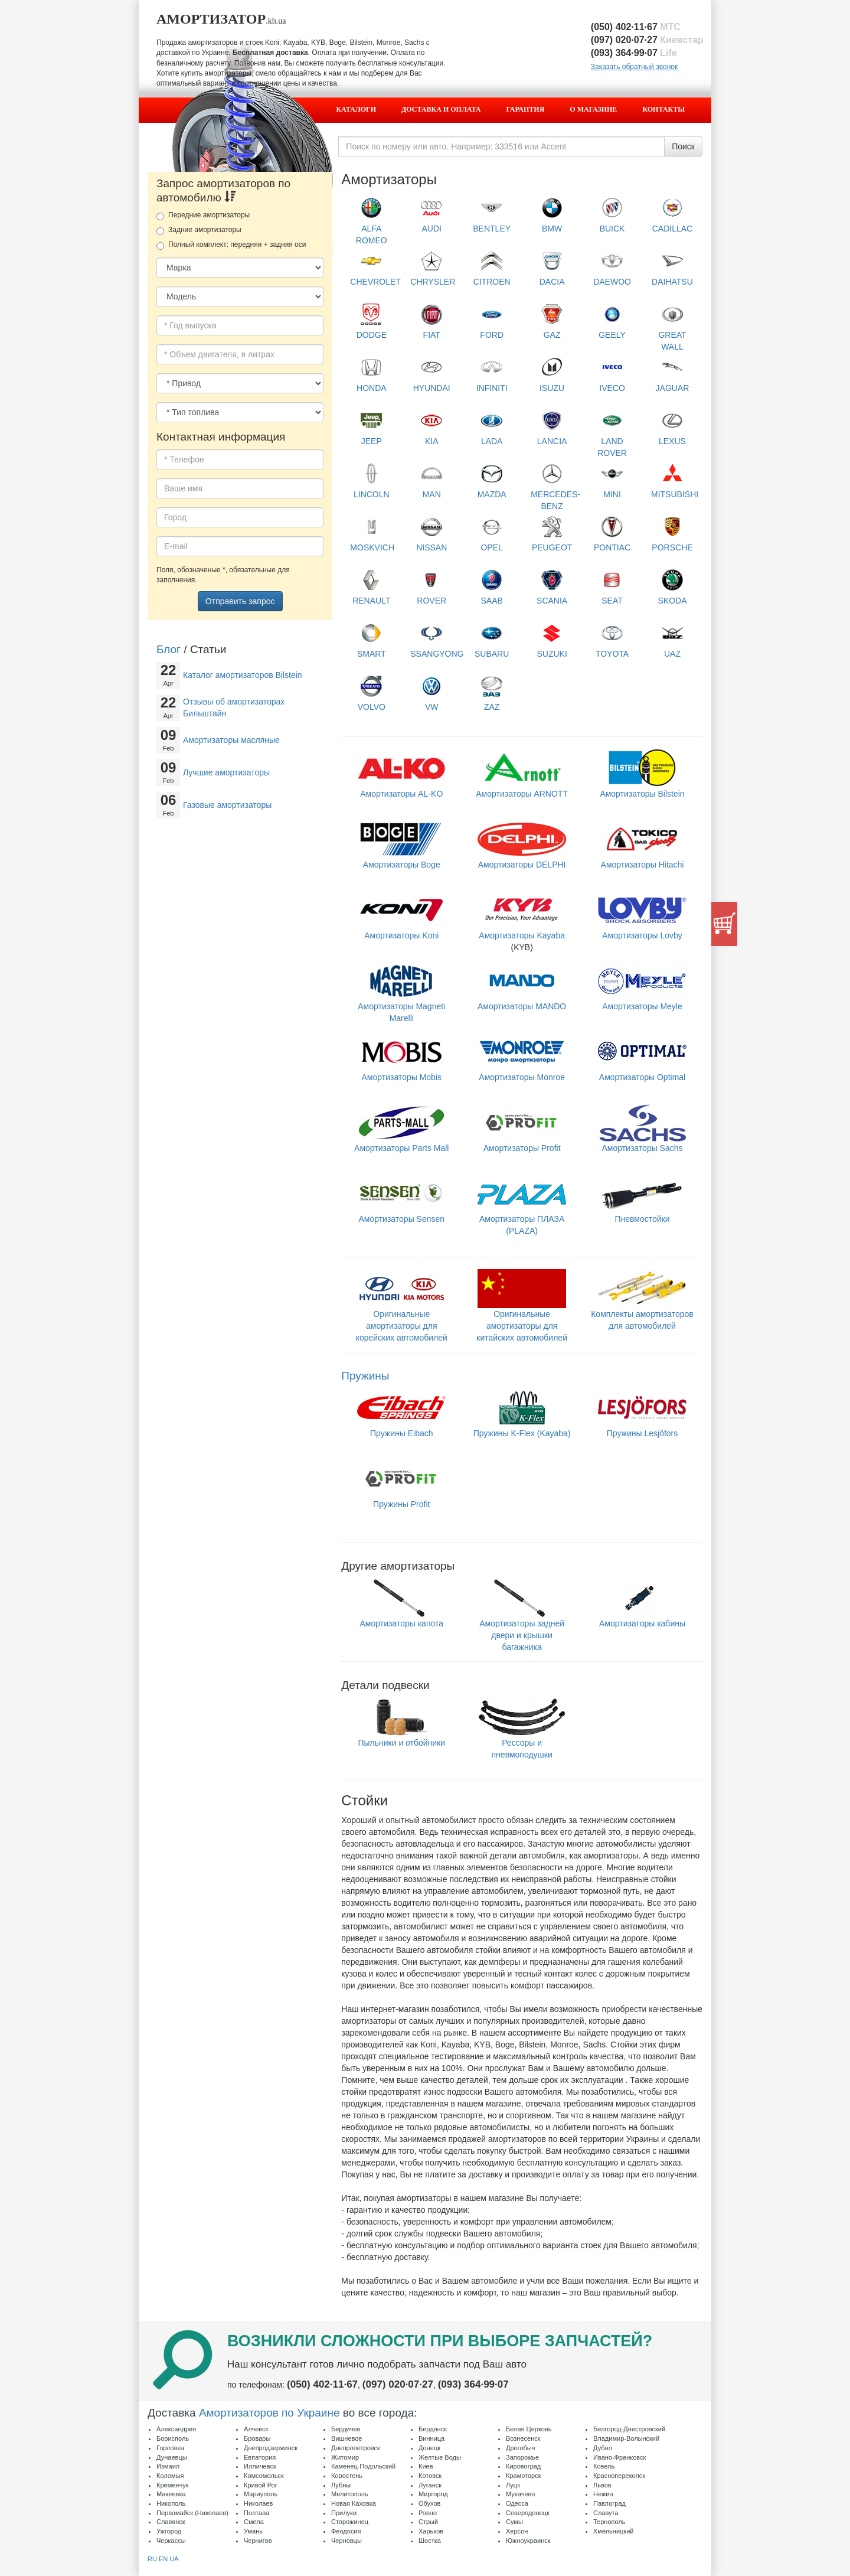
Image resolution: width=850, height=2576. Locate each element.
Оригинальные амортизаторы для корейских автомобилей (401, 1312)
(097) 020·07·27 (647, 40)
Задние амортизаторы (198, 230)
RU (152, 2558)
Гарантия (525, 109)
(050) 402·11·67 (636, 27)
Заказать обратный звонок (634, 67)
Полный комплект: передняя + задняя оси (231, 245)
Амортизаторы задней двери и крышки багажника (522, 1622)
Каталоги (356, 109)
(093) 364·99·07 (634, 53)
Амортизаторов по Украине (269, 2413)
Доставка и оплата (440, 109)
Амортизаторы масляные (231, 740)
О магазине (593, 109)
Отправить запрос (240, 601)
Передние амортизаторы (203, 215)
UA (173, 2558)
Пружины (365, 1375)
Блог (168, 649)
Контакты (663, 109)
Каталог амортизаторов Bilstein (242, 675)
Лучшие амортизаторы (226, 772)
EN (163, 2558)
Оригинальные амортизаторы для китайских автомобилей (521, 1312)
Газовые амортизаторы (227, 805)
